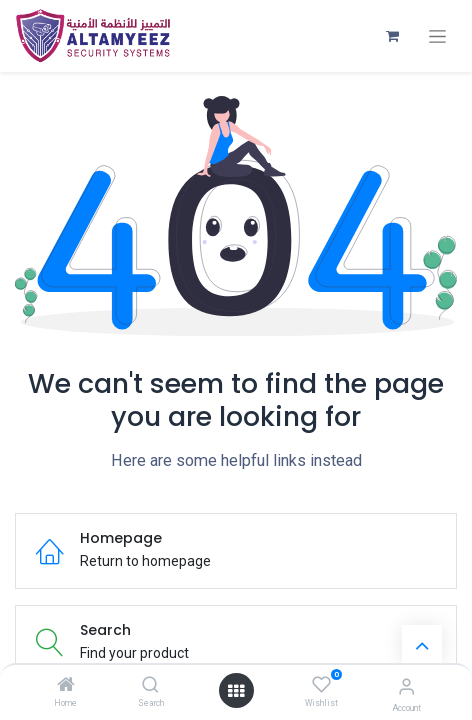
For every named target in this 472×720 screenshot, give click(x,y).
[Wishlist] (321, 685)
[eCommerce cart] (392, 36)
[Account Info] (406, 686)
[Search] (150, 686)
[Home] (66, 686)
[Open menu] (236, 691)
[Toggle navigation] (437, 36)
